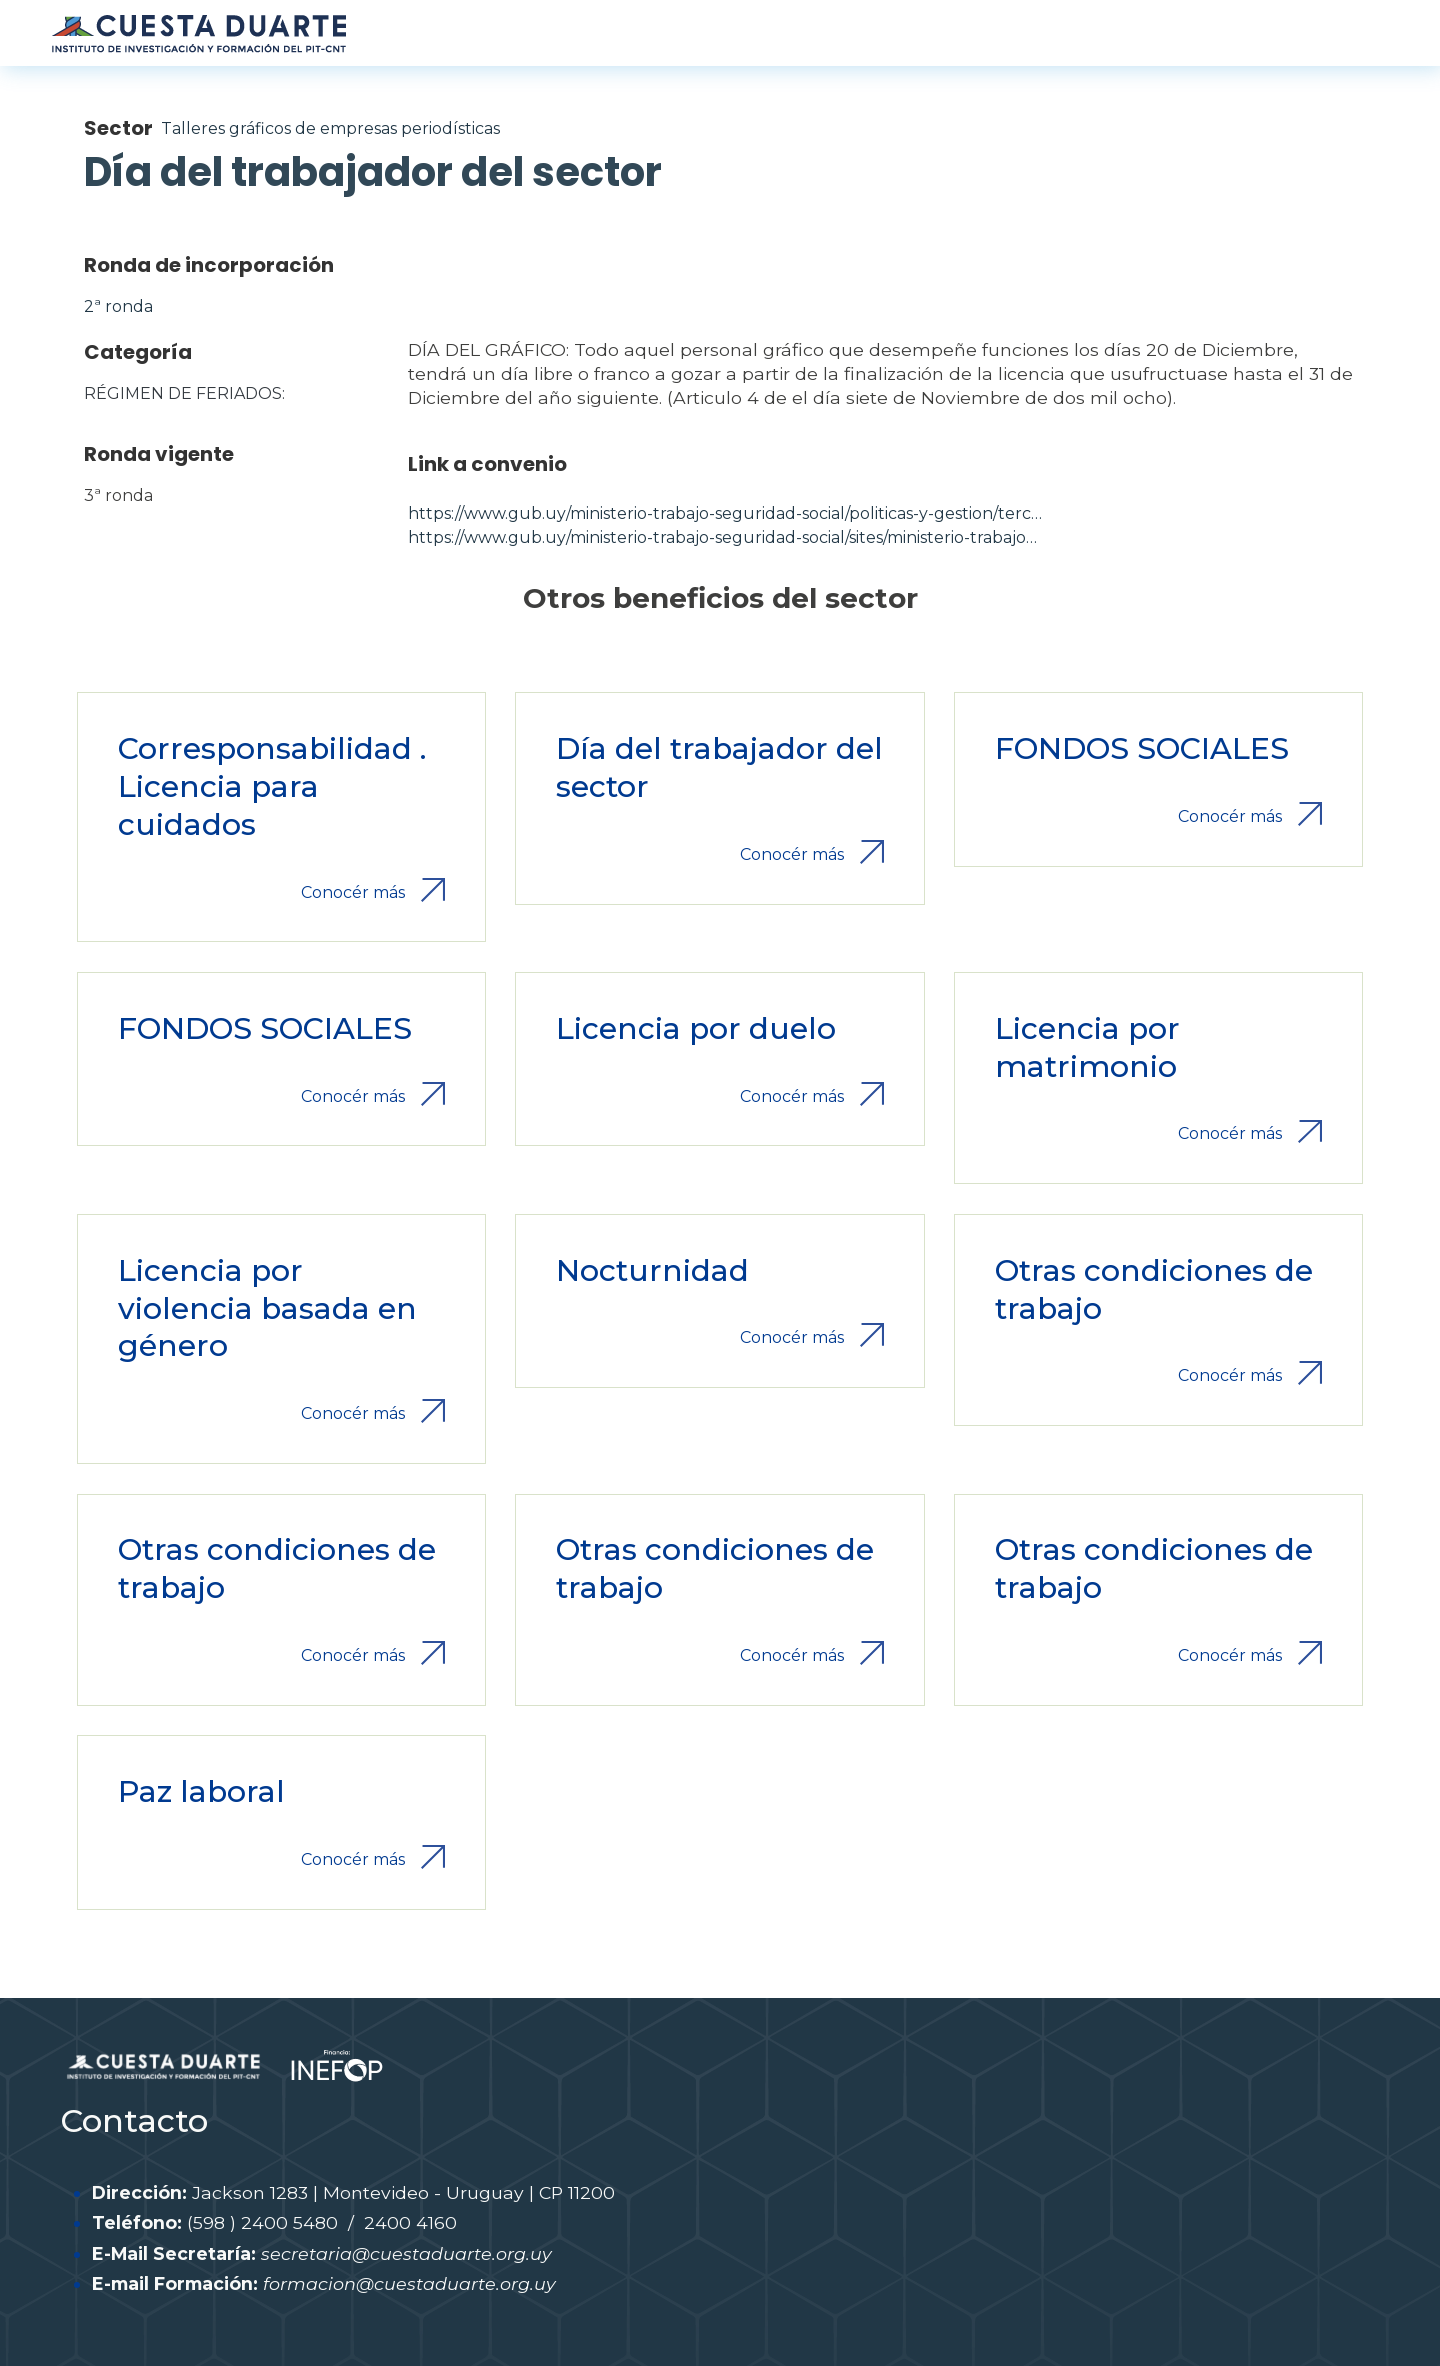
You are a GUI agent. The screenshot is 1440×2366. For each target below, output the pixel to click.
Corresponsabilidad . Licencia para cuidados (272, 786)
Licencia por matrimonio (1087, 1047)
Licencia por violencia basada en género (267, 1308)
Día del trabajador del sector (719, 767)
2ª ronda (118, 306)
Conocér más (353, 892)
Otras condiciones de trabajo (1154, 1289)
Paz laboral (201, 1791)
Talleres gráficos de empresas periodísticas (330, 128)
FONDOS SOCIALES (1142, 748)
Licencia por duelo (696, 1028)
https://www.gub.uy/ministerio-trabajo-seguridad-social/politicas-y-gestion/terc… (725, 513)
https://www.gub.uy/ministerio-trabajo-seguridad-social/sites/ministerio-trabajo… (722, 537)
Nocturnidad (652, 1270)
